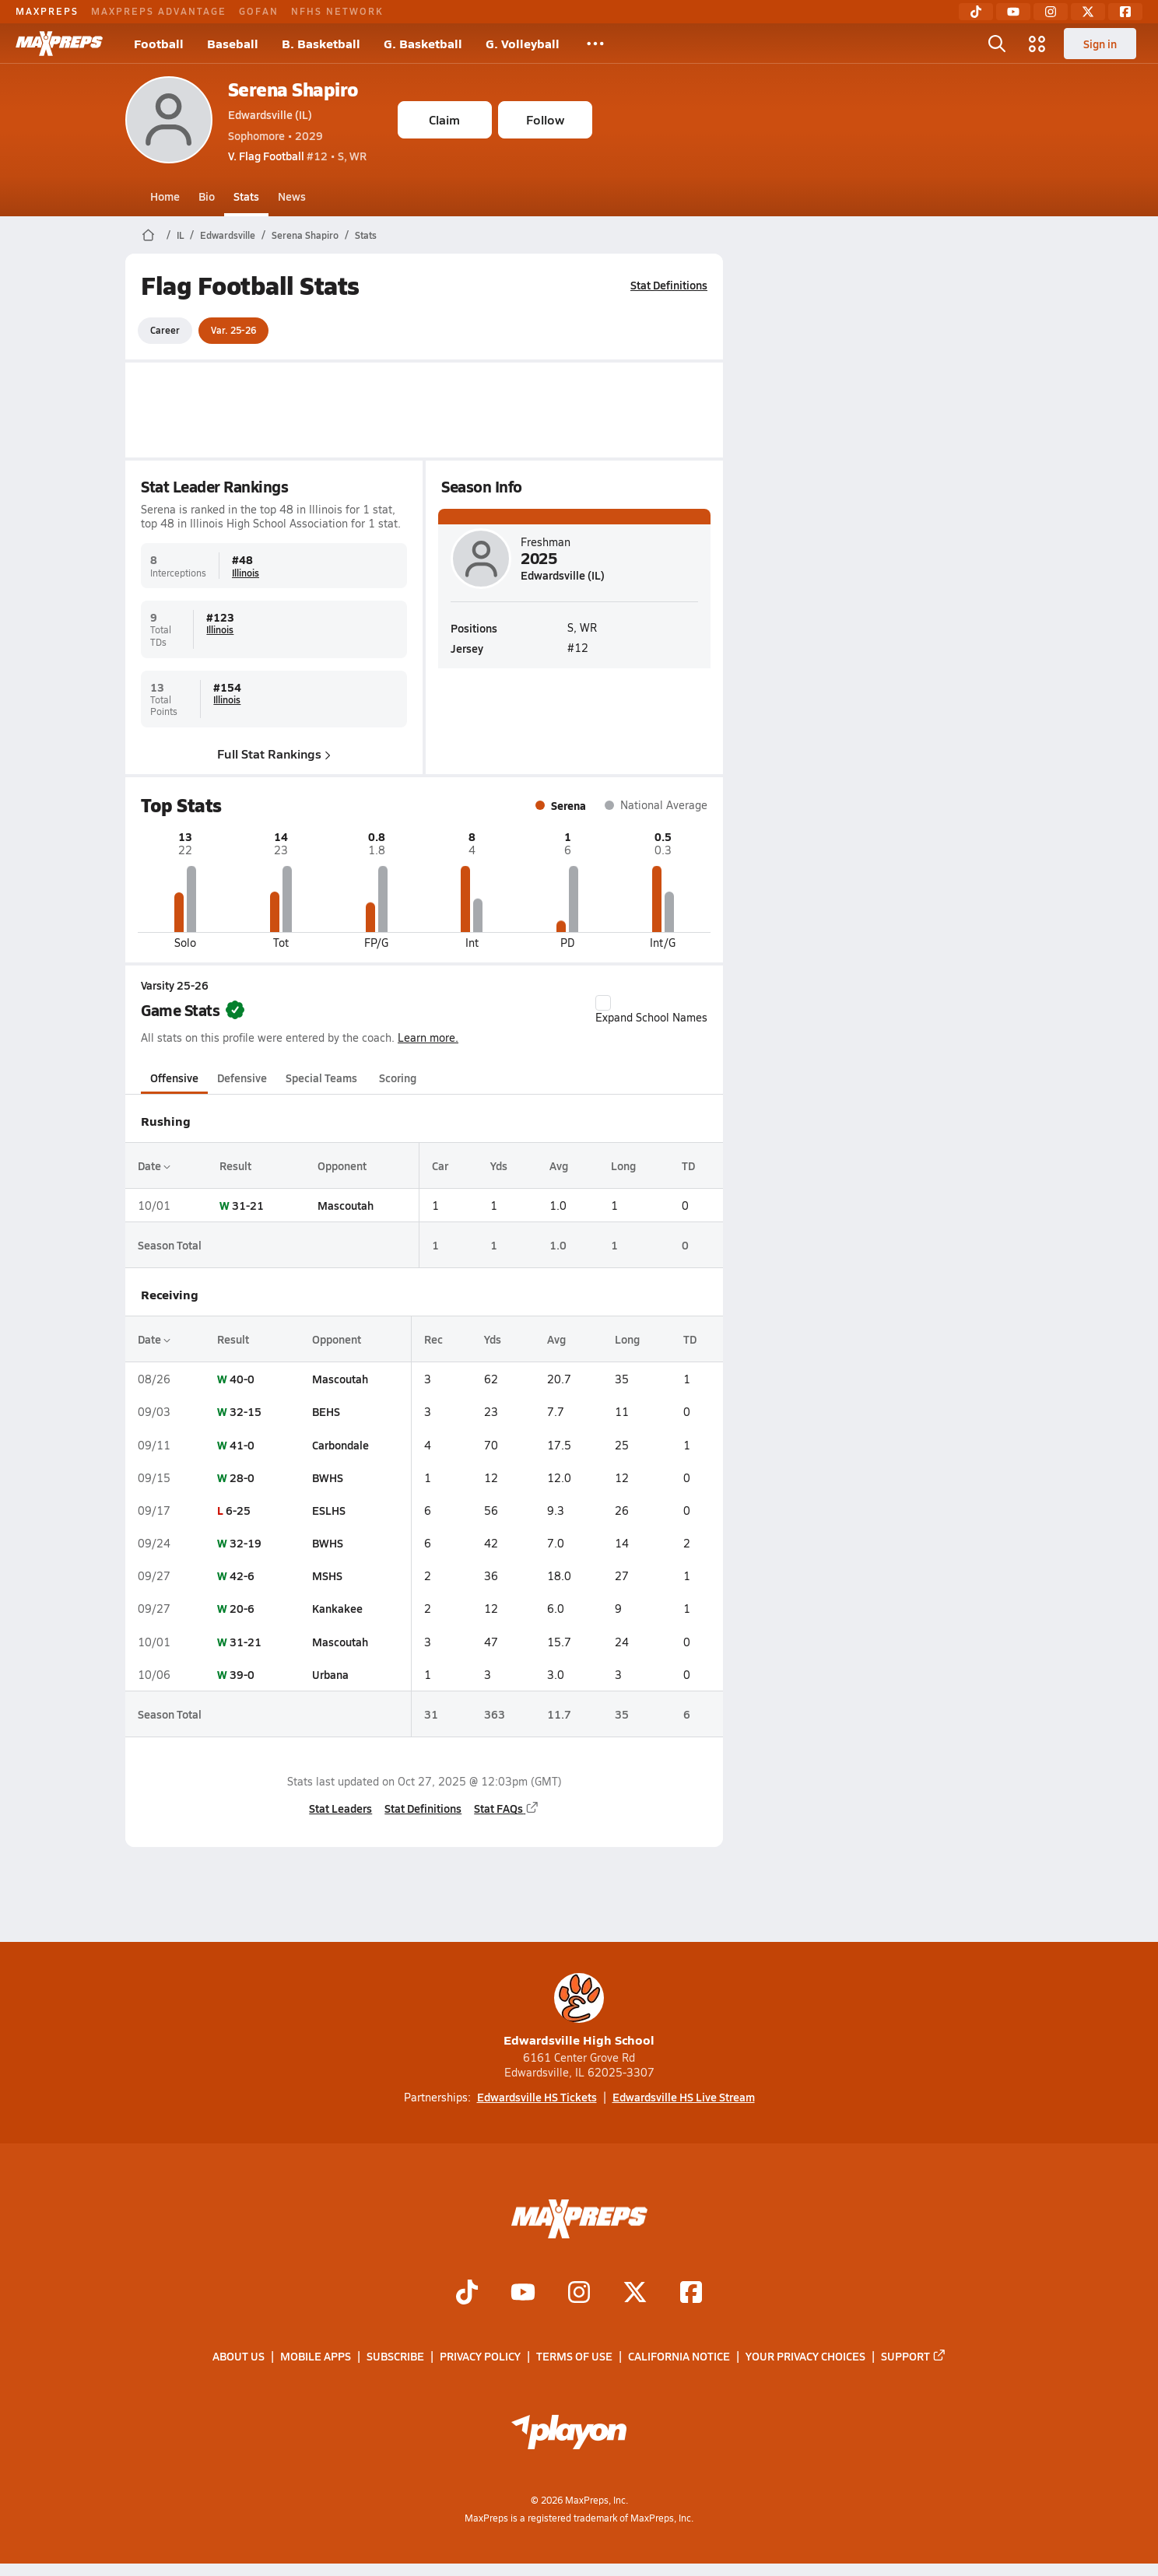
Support (913, 2356)
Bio (206, 196)
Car (439, 1165)
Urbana (329, 1674)
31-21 (247, 1205)
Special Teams (321, 1077)
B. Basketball (321, 43)
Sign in (1100, 43)
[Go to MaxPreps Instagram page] (579, 2294)
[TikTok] (976, 11)
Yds (498, 1165)
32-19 (245, 1543)
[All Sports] (595, 43)
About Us (238, 2356)
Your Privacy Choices (805, 2357)
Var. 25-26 (233, 330)
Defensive (242, 1077)
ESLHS (328, 1510)
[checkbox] (603, 1003)
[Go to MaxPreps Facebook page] (691, 2294)
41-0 (241, 1445)
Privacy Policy (480, 2356)
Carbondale (339, 1445)
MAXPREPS (47, 11)
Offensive (174, 1077)
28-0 (241, 1477)
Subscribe (395, 2356)
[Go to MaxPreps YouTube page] (523, 2294)
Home (165, 196)
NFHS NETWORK (337, 11)
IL (180, 235)
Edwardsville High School (579, 2011)
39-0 (241, 1674)
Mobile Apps (315, 2356)
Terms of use (574, 2356)
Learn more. (428, 1037)
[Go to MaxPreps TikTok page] (466, 2294)
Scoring (397, 1077)
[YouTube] (1013, 11)
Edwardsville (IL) (270, 114)
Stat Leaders (340, 1808)
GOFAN (259, 11)
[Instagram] (1050, 11)
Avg (558, 1165)
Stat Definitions (668, 285)
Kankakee (336, 1608)
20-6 (241, 1608)
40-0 (241, 1378)
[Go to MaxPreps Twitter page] (635, 2294)
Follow (545, 119)
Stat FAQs (506, 1808)
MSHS (326, 1575)
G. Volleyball (523, 43)
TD (687, 1165)
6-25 (237, 1510)
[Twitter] (1088, 11)
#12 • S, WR (297, 155)
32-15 (245, 1411)
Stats (246, 196)
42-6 (241, 1575)
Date (154, 1165)
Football (159, 43)
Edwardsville (227, 235)
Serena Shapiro (293, 89)
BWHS (326, 1477)
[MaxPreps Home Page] (148, 235)
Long (623, 1165)
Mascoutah (345, 1205)
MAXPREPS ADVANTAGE (158, 11)
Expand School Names (651, 1010)
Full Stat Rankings (274, 753)
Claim (444, 119)
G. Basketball (423, 43)
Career (165, 330)
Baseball (232, 43)
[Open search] (997, 43)
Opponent (341, 1165)
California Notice (679, 2356)
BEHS (325, 1411)
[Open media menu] (1037, 43)
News (292, 196)
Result (235, 1165)
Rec (433, 1339)
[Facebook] (1125, 11)
